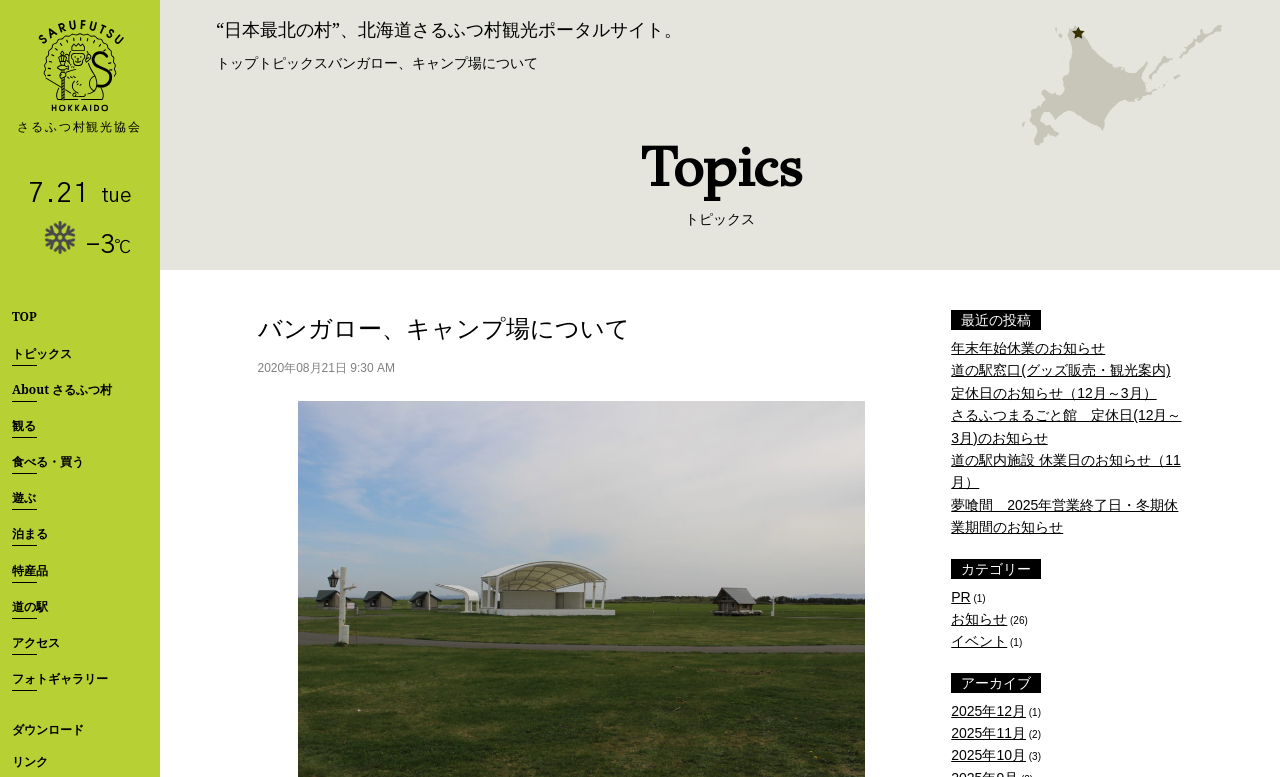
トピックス (42, 353)
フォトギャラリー (60, 678)
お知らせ (979, 619)
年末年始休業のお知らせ (1028, 348)
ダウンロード (48, 729)
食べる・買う (48, 461)
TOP (24, 316)
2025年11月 (988, 733)
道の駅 (30, 606)
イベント (979, 641)
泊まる (30, 533)
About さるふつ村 (62, 389)
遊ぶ (24, 497)
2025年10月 (988, 755)
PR (960, 597)
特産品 (30, 570)
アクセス (36, 642)
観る (24, 425)
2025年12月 (988, 711)
